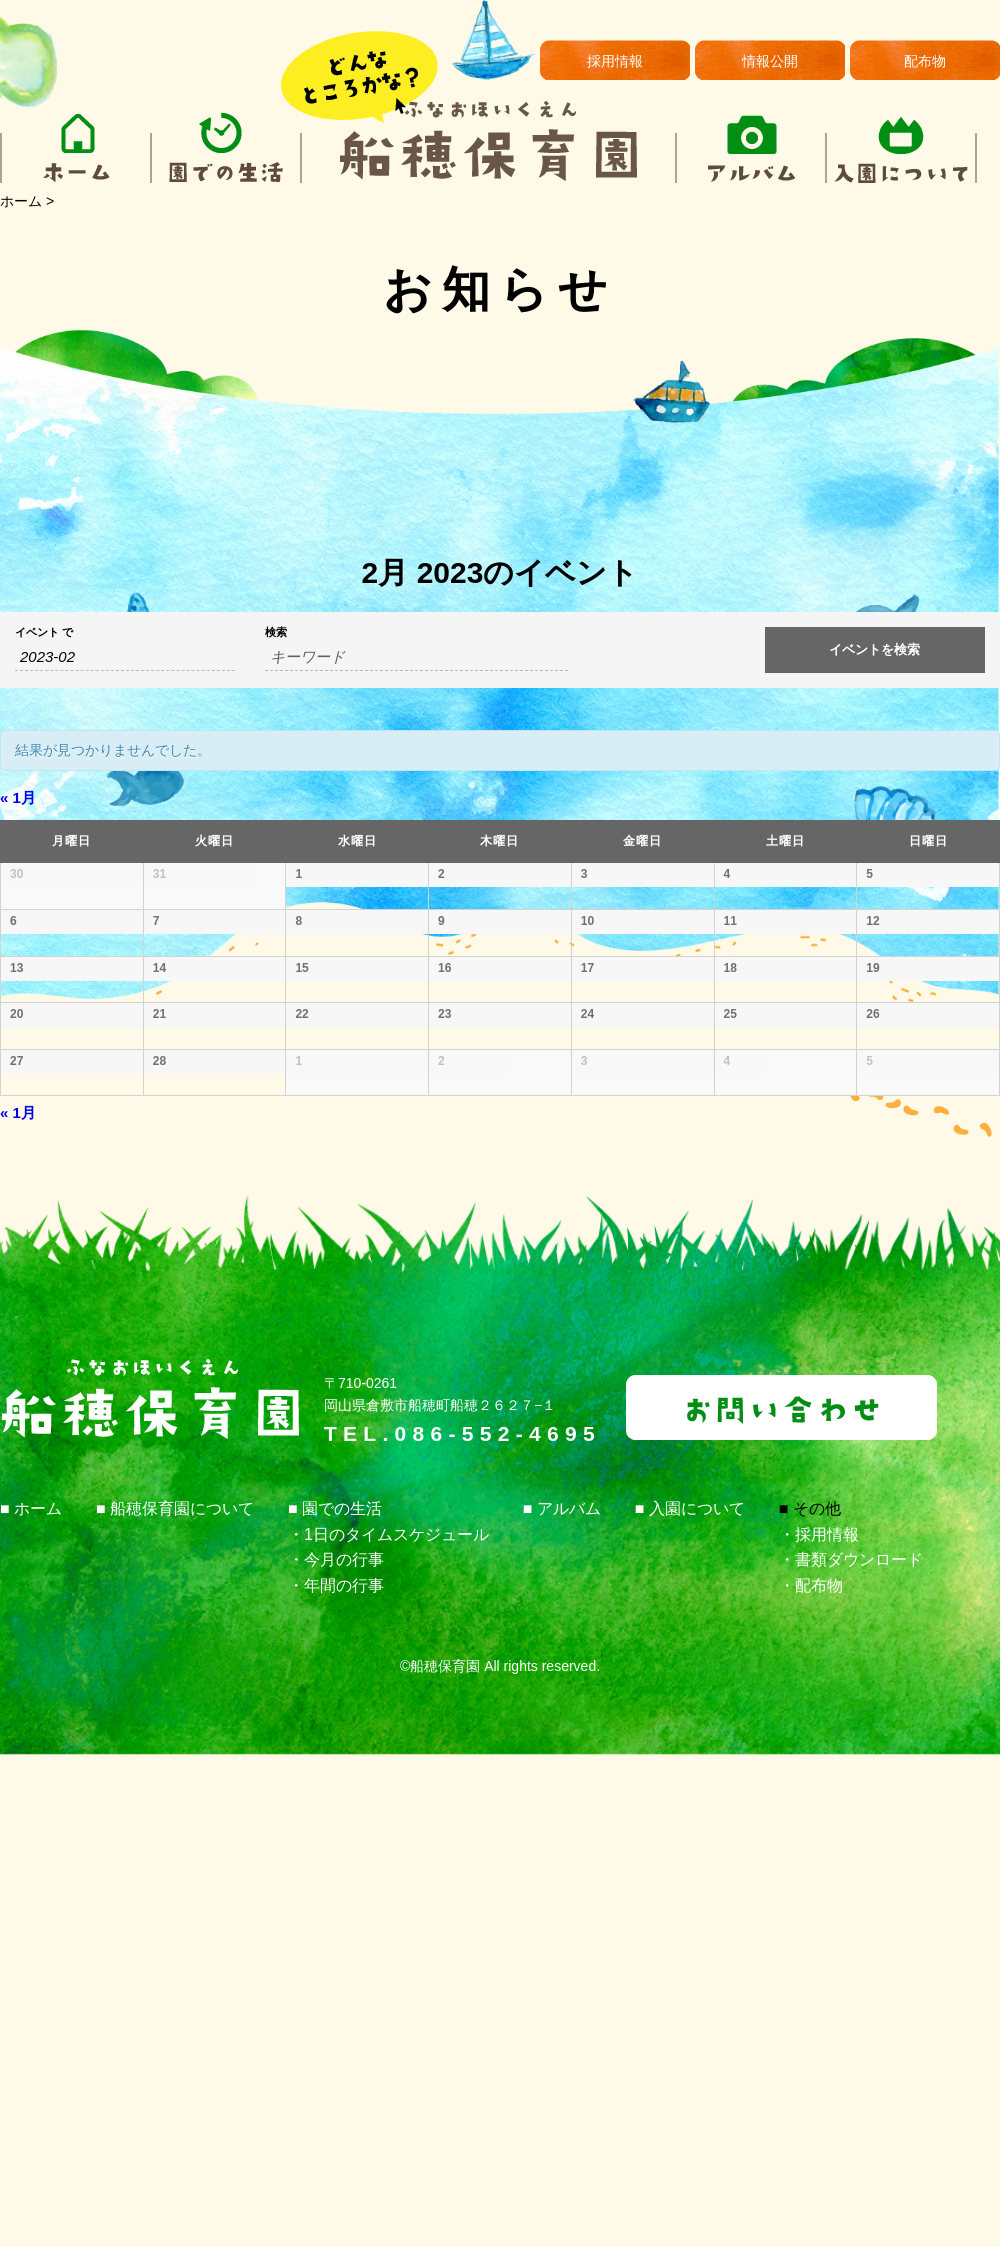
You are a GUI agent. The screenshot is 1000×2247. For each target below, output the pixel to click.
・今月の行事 (336, 2051)
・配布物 (811, 2077)
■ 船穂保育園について (175, 2000)
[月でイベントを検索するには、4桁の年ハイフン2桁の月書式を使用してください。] (125, 657)
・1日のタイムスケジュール (388, 2026)
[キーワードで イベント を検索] (416, 657)
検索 (276, 632)
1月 (18, 797)
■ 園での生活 (335, 2000)
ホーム (21, 201)
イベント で (44, 632)
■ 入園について (690, 2000)
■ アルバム (562, 2000)
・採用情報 (819, 2026)
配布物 (925, 61)
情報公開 (770, 61)
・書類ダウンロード (851, 2051)
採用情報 (615, 61)
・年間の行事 (336, 2077)
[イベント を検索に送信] (875, 650)
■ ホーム (31, 2000)
